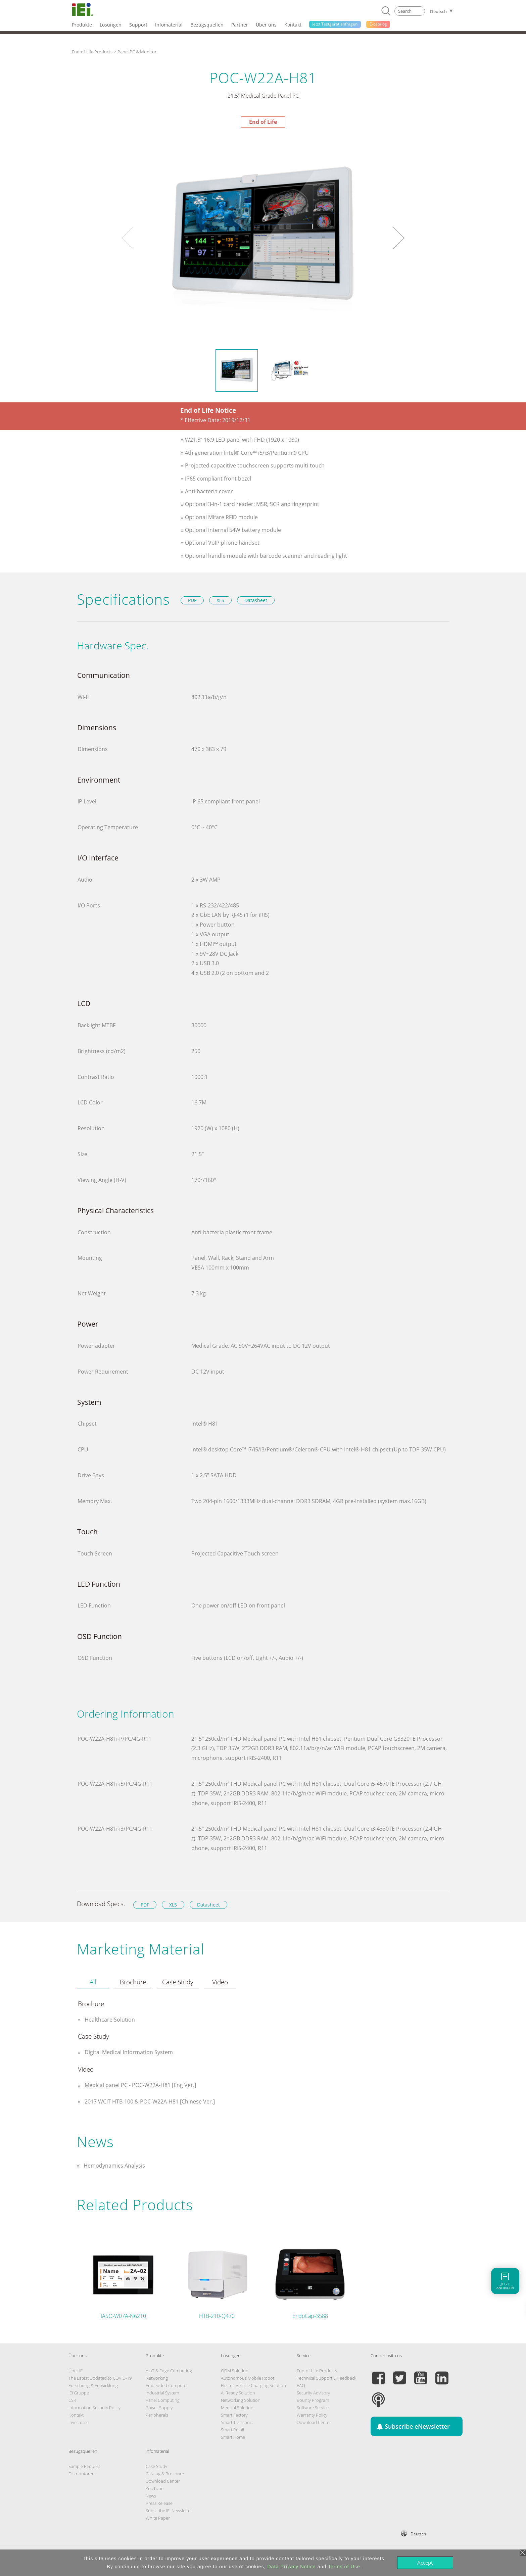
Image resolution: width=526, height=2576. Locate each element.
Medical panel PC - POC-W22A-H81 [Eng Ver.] (139, 2085)
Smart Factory (234, 2415)
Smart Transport (237, 2422)
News (151, 2496)
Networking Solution (240, 2400)
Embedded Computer (167, 2385)
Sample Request (84, 2466)
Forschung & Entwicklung (93, 2385)
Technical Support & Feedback (326, 2378)
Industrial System (162, 2393)
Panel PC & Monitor (136, 52)
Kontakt (76, 2415)
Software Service (313, 2408)
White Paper (158, 2518)
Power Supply (159, 2408)
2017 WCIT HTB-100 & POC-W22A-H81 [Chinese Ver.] (149, 2101)
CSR (72, 2400)
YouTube (154, 2488)
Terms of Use (344, 2566)
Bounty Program (313, 2400)
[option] (263, 238)
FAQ (301, 2385)
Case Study (156, 2466)
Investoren (78, 2422)
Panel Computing (163, 2400)
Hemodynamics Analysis (113, 2165)
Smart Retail (232, 2430)
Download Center (314, 2422)
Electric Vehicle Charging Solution (253, 2385)
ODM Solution (234, 2371)
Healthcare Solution (109, 2019)
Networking (157, 2378)
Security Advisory (313, 2393)
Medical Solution (237, 2408)
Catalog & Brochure (165, 2474)
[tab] (93, 1982)
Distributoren (81, 2474)
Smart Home (233, 2437)
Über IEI (76, 2371)
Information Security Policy (94, 2408)
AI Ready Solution (238, 2393)
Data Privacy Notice (292, 2566)
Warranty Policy (312, 2415)
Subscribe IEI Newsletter (169, 2511)
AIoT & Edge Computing (169, 2371)
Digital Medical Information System (128, 2052)
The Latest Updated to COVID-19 (100, 2378)
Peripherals (157, 2415)
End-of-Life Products (92, 52)
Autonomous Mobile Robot (247, 2378)
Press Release (159, 2503)
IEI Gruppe (78, 2393)
